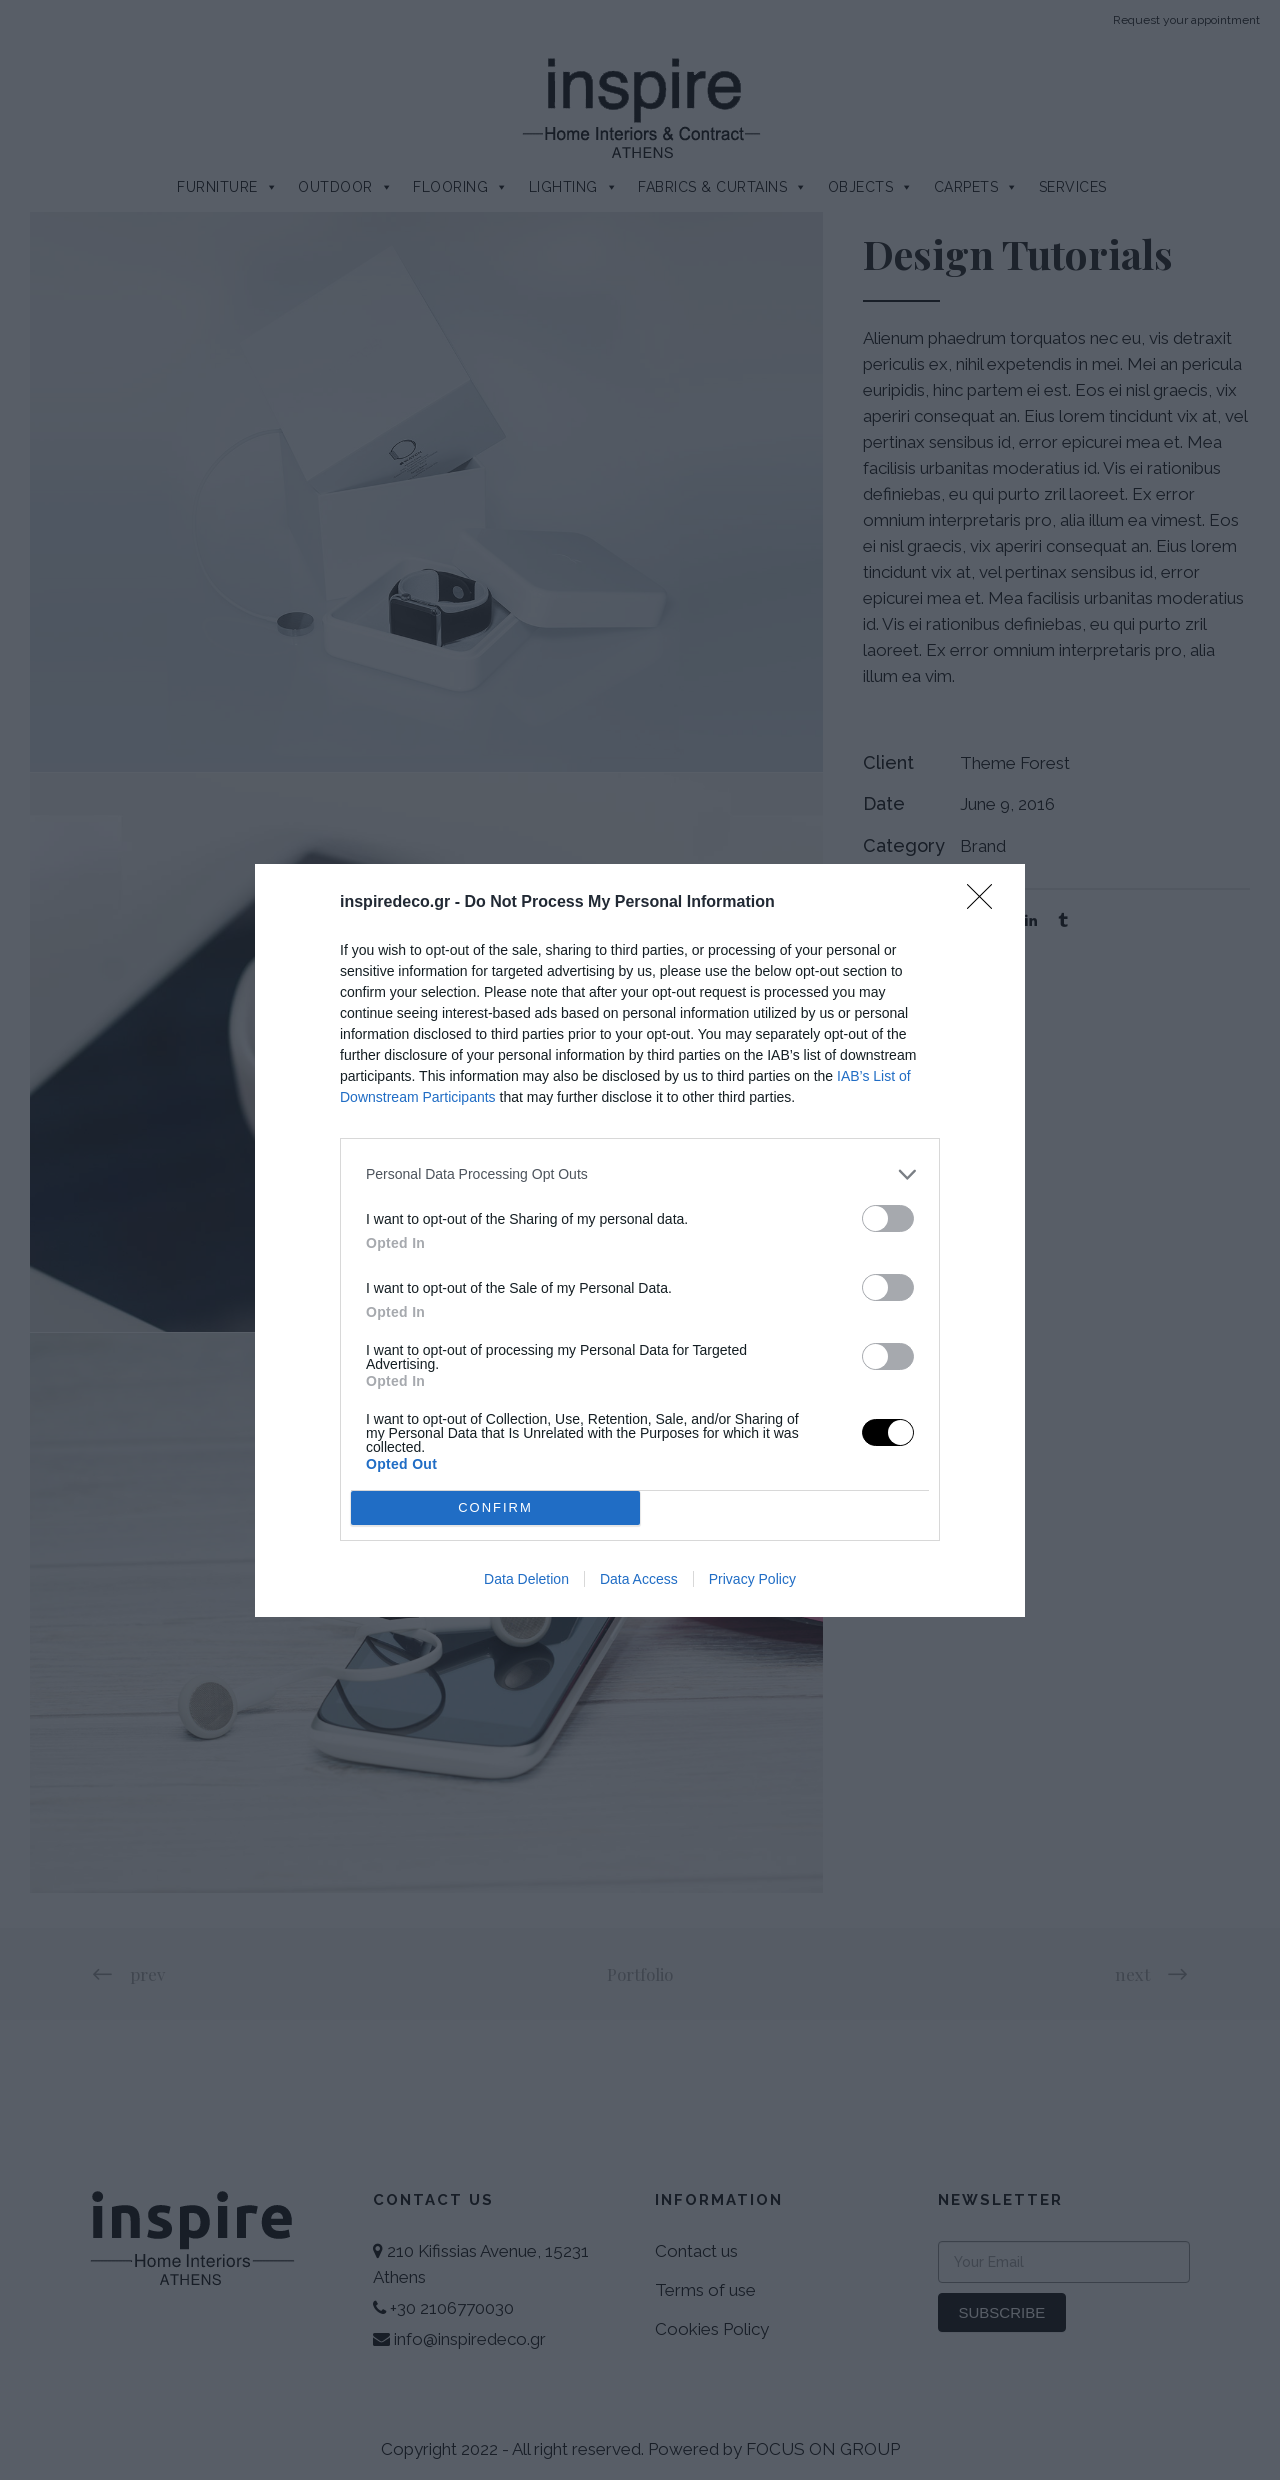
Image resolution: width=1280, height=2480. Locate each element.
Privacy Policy (752, 1579)
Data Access (639, 1579)
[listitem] (640, 1173)
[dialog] (640, 1239)
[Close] (986, 902)
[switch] (888, 1217)
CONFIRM (495, 1506)
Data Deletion (526, 1579)
